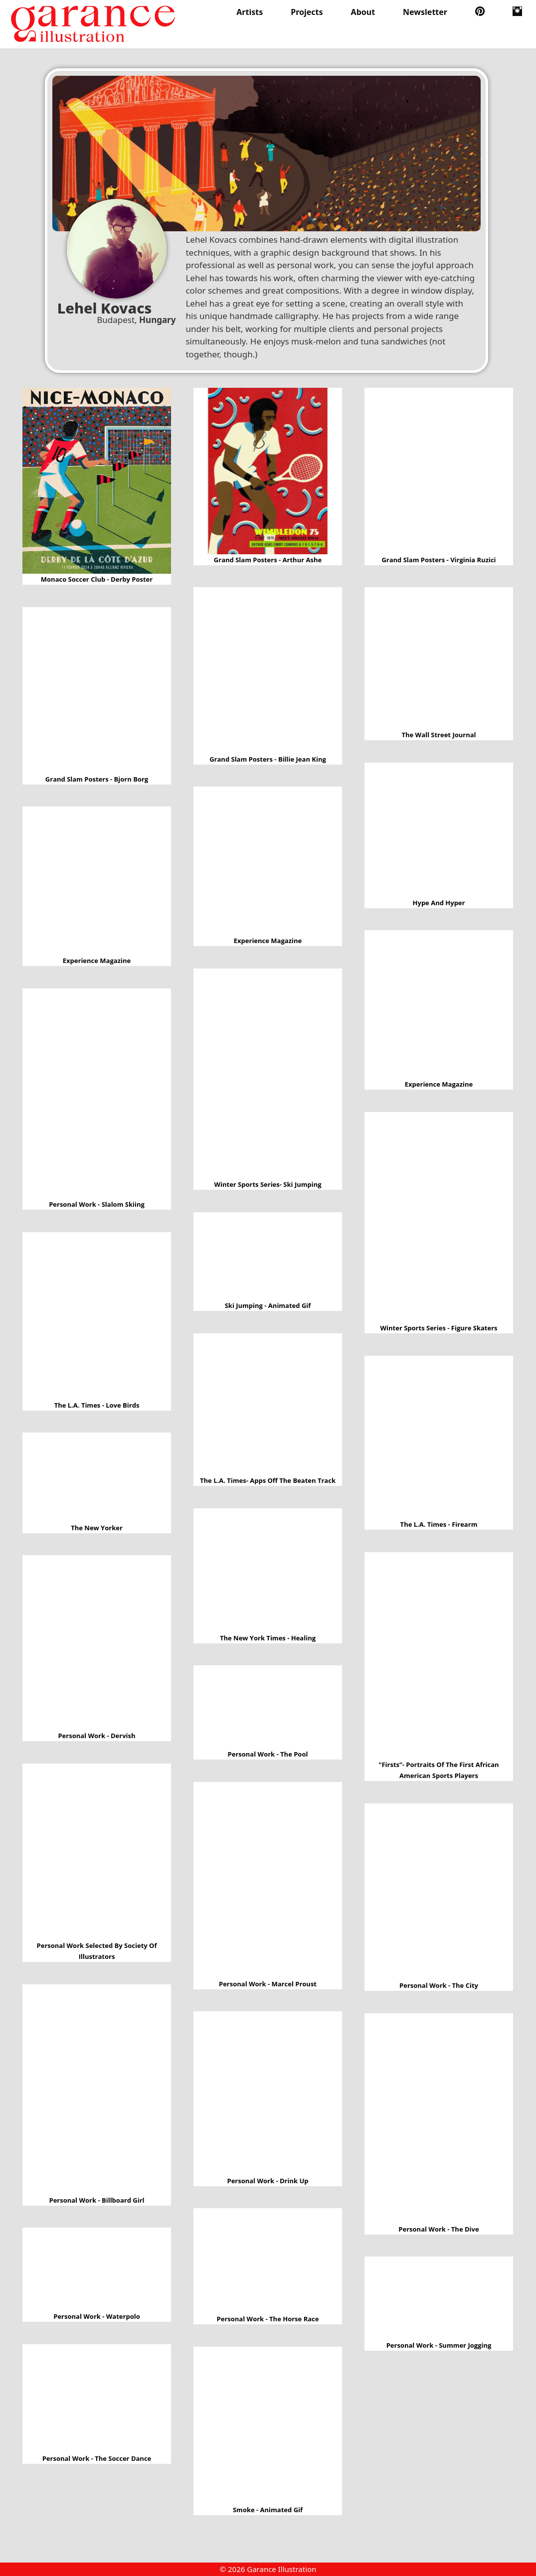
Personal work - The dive (438, 2118)
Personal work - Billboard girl (96, 2089)
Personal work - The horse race (267, 2260)
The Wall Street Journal (438, 658)
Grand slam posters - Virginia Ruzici (438, 471)
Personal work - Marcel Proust (267, 1880)
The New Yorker (96, 1477)
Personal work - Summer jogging (438, 2298)
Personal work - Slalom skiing (96, 1093)
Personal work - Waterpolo (96, 2269)
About (363, 11)
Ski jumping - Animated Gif (267, 1256)
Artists (249, 11)
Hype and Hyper (438, 830)
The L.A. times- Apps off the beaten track (267, 1404)
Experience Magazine (267, 861)
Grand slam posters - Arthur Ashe (267, 471)
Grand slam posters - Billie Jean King (267, 670)
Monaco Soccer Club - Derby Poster (96, 481)
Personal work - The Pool (267, 1707)
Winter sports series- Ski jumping (267, 1073)
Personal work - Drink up (267, 2093)
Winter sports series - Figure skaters (438, 1217)
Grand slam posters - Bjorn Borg (96, 690)
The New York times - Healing (267, 1570)
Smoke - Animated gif (267, 2425)
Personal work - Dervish (96, 1642)
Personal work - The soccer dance (96, 2398)
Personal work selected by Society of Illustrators (96, 1852)
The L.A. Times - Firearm (438, 1437)
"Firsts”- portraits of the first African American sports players (438, 1655)
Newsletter (425, 11)
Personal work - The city (438, 1891)
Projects (307, 11)
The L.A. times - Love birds (96, 1315)
